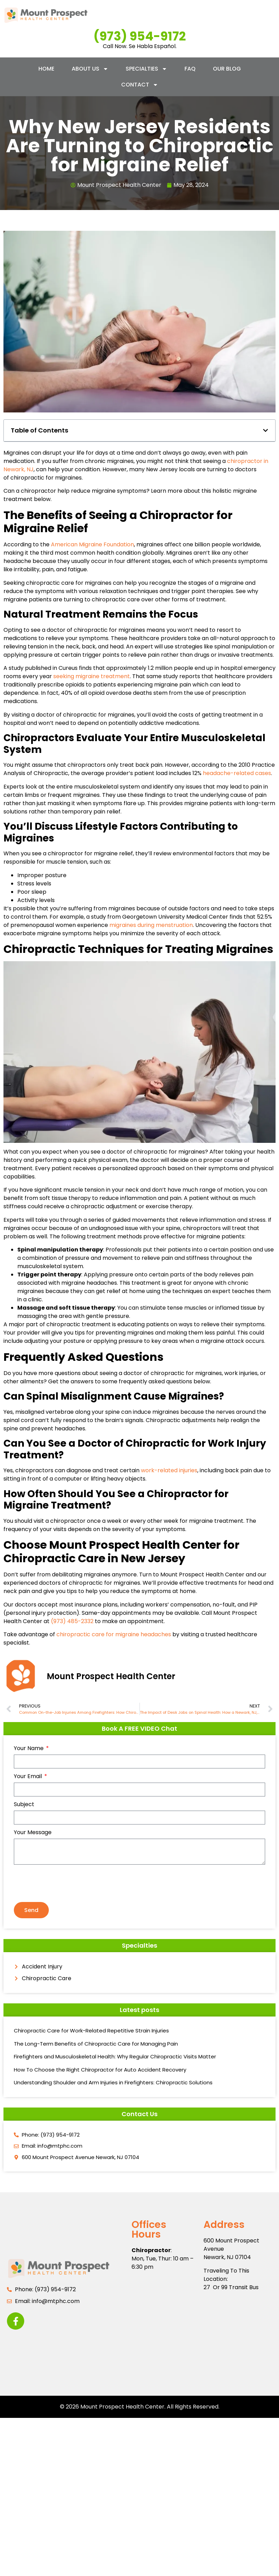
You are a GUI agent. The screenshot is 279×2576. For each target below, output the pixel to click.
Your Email (28, 1777)
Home (46, 69)
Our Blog (227, 69)
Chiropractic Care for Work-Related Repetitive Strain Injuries (91, 2030)
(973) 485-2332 (72, 1621)
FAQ (190, 69)
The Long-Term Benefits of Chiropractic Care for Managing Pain (96, 2043)
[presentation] (66, 1883)
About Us (90, 69)
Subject (24, 1805)
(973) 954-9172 (139, 36)
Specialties (146, 69)
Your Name (29, 1749)
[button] (265, 430)
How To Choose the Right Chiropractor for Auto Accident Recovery (100, 2069)
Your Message (33, 1833)
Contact (139, 85)
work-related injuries (169, 1470)
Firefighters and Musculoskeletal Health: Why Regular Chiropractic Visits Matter (115, 2056)
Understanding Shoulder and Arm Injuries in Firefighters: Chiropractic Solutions (113, 2082)
